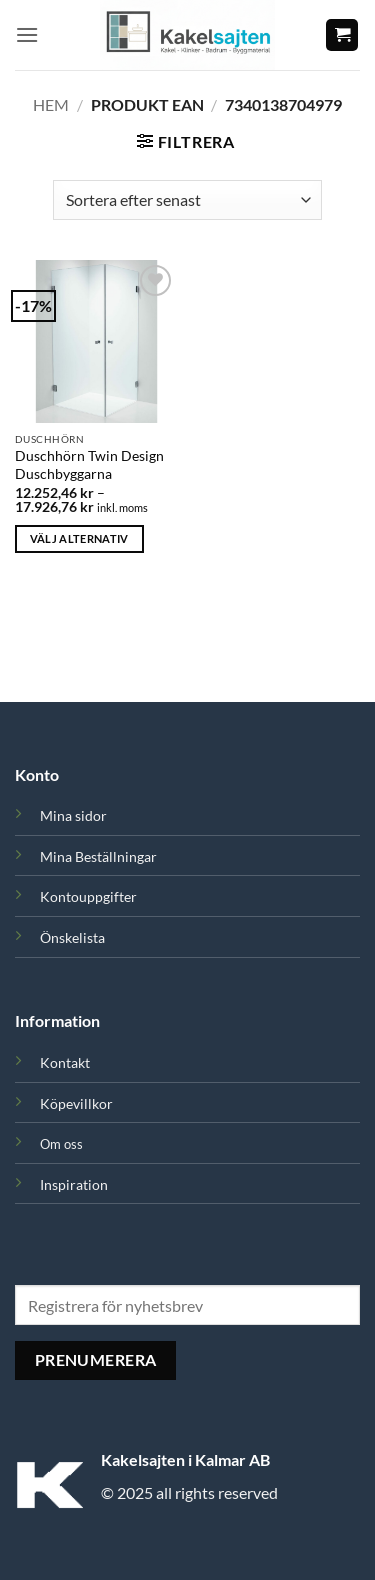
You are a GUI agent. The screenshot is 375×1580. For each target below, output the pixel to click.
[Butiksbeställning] (187, 200)
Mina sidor (73, 815)
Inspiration (74, 1184)
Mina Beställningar (98, 856)
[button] (27, 34)
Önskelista (72, 937)
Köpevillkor (76, 1103)
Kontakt (65, 1062)
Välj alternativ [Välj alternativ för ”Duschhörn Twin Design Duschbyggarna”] (79, 538)
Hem (51, 104)
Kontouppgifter (88, 896)
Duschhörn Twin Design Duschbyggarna (89, 465)
